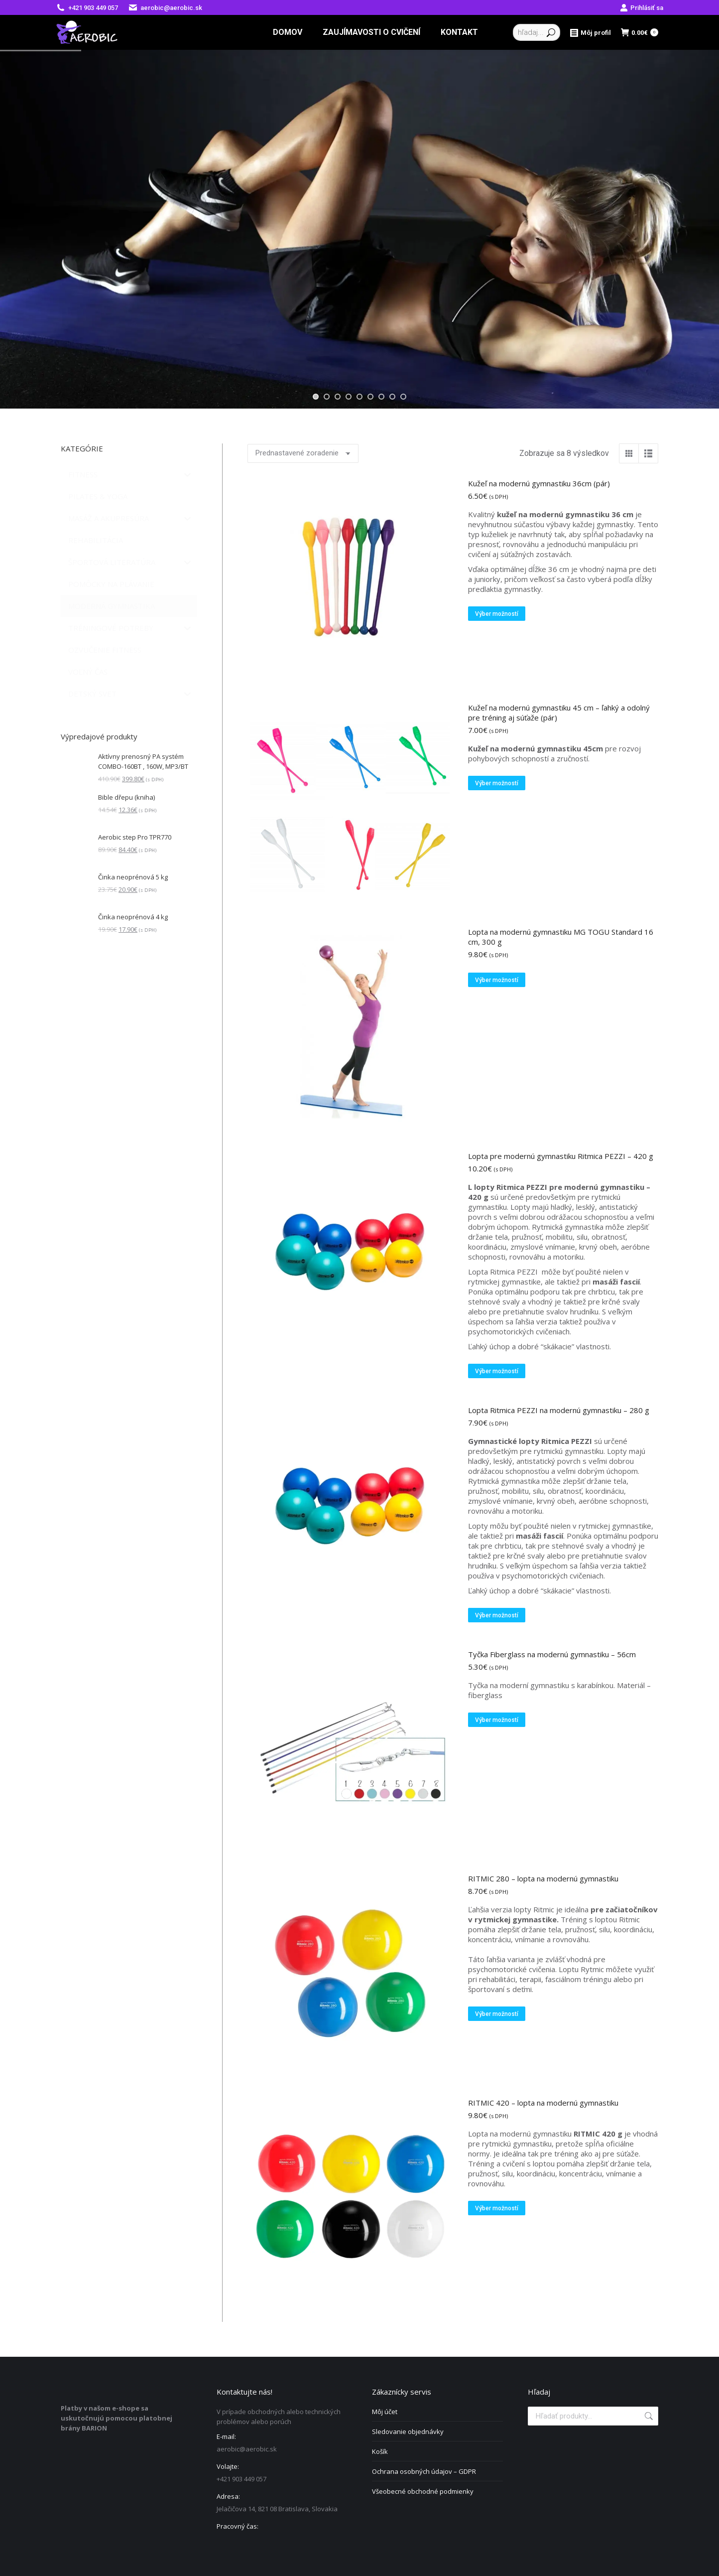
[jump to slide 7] (381, 397)
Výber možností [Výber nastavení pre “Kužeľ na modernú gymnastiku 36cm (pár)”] (496, 613)
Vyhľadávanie (648, 2416)
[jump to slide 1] (316, 397)
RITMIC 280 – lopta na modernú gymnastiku (543, 1878)
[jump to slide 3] (338, 397)
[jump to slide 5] (359, 397)
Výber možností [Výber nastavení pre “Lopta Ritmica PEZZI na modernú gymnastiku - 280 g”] (496, 1615)
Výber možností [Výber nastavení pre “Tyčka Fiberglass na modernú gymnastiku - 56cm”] (496, 1720)
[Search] (536, 32)
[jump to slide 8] (392, 397)
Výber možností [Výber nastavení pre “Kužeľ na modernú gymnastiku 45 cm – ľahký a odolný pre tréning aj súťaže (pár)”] (496, 783)
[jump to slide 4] (349, 397)
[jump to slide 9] (403, 397)
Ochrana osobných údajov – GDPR (424, 2471)
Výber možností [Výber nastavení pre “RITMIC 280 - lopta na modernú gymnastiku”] (496, 2013)
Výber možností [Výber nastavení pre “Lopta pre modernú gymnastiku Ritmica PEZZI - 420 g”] (496, 1371)
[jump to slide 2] (327, 397)
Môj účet (384, 2411)
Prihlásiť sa (641, 7)
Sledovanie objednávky (408, 2431)
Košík (380, 2451)
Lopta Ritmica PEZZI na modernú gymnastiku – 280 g (558, 1410)
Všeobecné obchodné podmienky (423, 2491)
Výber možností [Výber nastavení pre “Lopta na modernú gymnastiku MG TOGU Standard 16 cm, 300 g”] (496, 980)
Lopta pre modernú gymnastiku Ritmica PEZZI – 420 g (560, 1156)
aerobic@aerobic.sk (165, 7)
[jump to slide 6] (370, 397)
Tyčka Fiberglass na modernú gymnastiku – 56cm (552, 1654)
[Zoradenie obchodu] (303, 453)
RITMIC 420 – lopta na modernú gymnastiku (543, 2103)
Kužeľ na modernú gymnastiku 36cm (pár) (539, 483)
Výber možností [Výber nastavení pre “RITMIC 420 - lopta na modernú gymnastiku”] (496, 2208)
